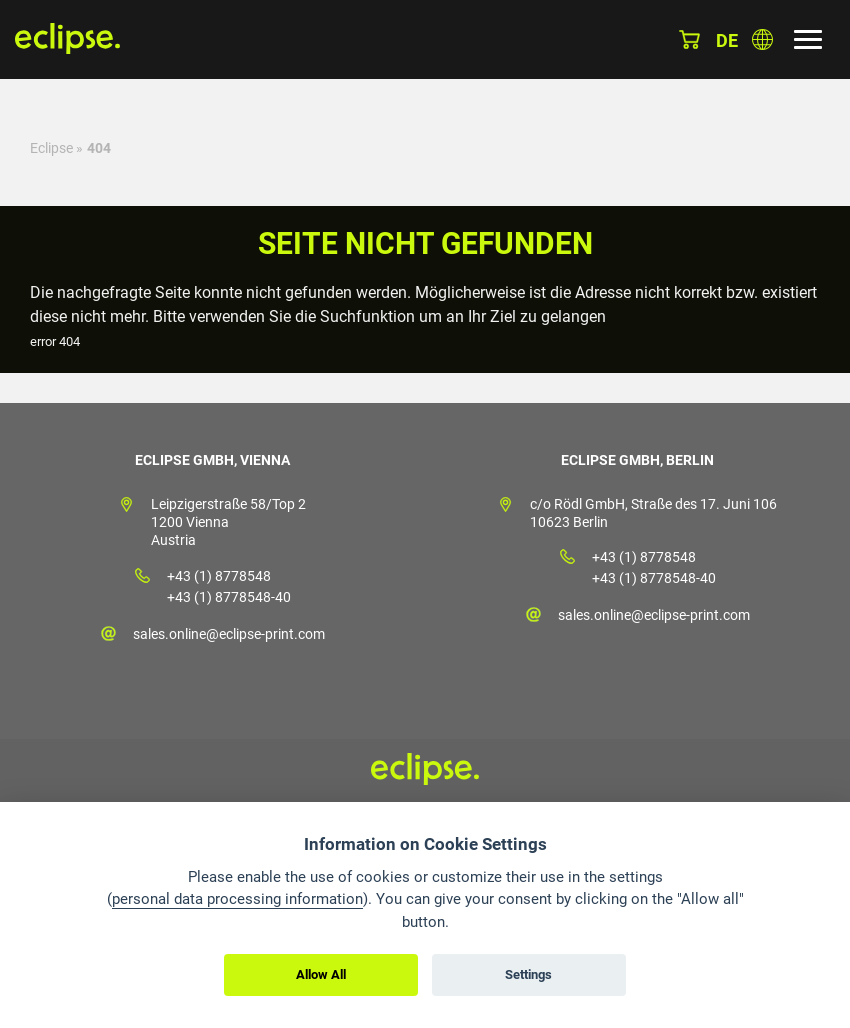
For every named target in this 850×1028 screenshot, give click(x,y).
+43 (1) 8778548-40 (229, 597)
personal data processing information (237, 899)
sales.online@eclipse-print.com (229, 634)
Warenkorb (689, 39)
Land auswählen (762, 39)
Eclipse (51, 148)
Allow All (321, 974)
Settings (528, 974)
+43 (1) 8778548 (219, 576)
